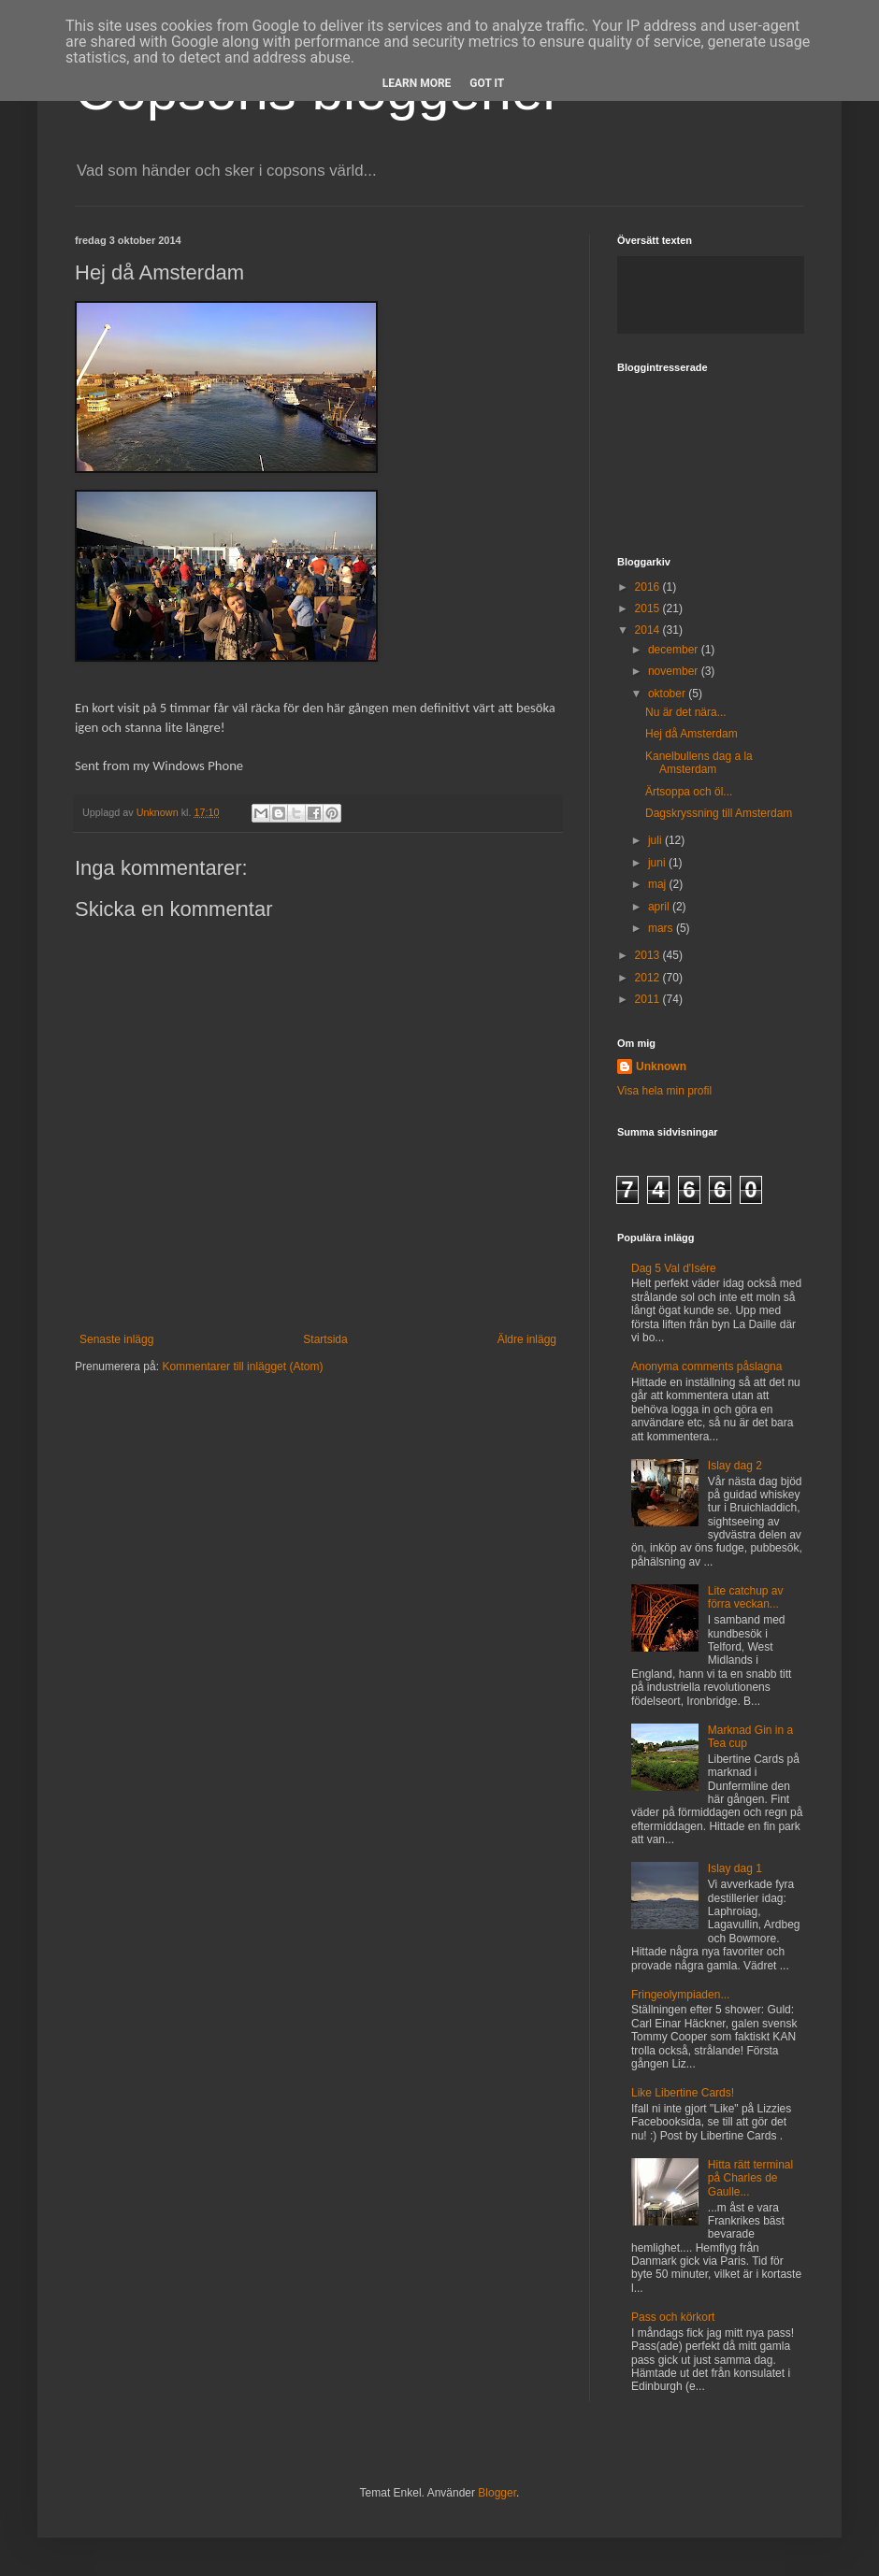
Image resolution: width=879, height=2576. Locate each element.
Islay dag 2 (735, 1465)
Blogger (497, 2492)
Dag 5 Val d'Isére (673, 1268)
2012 (649, 977)
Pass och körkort (672, 2317)
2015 (649, 608)
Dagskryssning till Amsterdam (718, 813)
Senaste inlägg (116, 1339)
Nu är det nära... (686, 712)
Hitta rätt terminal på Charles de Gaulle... (750, 2178)
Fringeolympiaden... (680, 1994)
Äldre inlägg (526, 1339)
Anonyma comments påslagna (706, 1366)
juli (656, 840)
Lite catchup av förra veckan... (746, 1597)
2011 (649, 999)
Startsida (325, 1339)
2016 (649, 587)
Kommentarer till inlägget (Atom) (242, 1366)
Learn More (417, 83)
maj (659, 884)
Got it (486, 83)
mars (662, 928)
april (660, 906)
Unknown (159, 812)
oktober (668, 693)
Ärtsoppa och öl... (688, 791)
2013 (649, 955)
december (674, 649)
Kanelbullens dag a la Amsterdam (699, 763)
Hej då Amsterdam (691, 733)
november (674, 671)
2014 (649, 630)
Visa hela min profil (664, 1090)
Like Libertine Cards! (682, 2092)
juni (658, 862)
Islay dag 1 (735, 1868)
